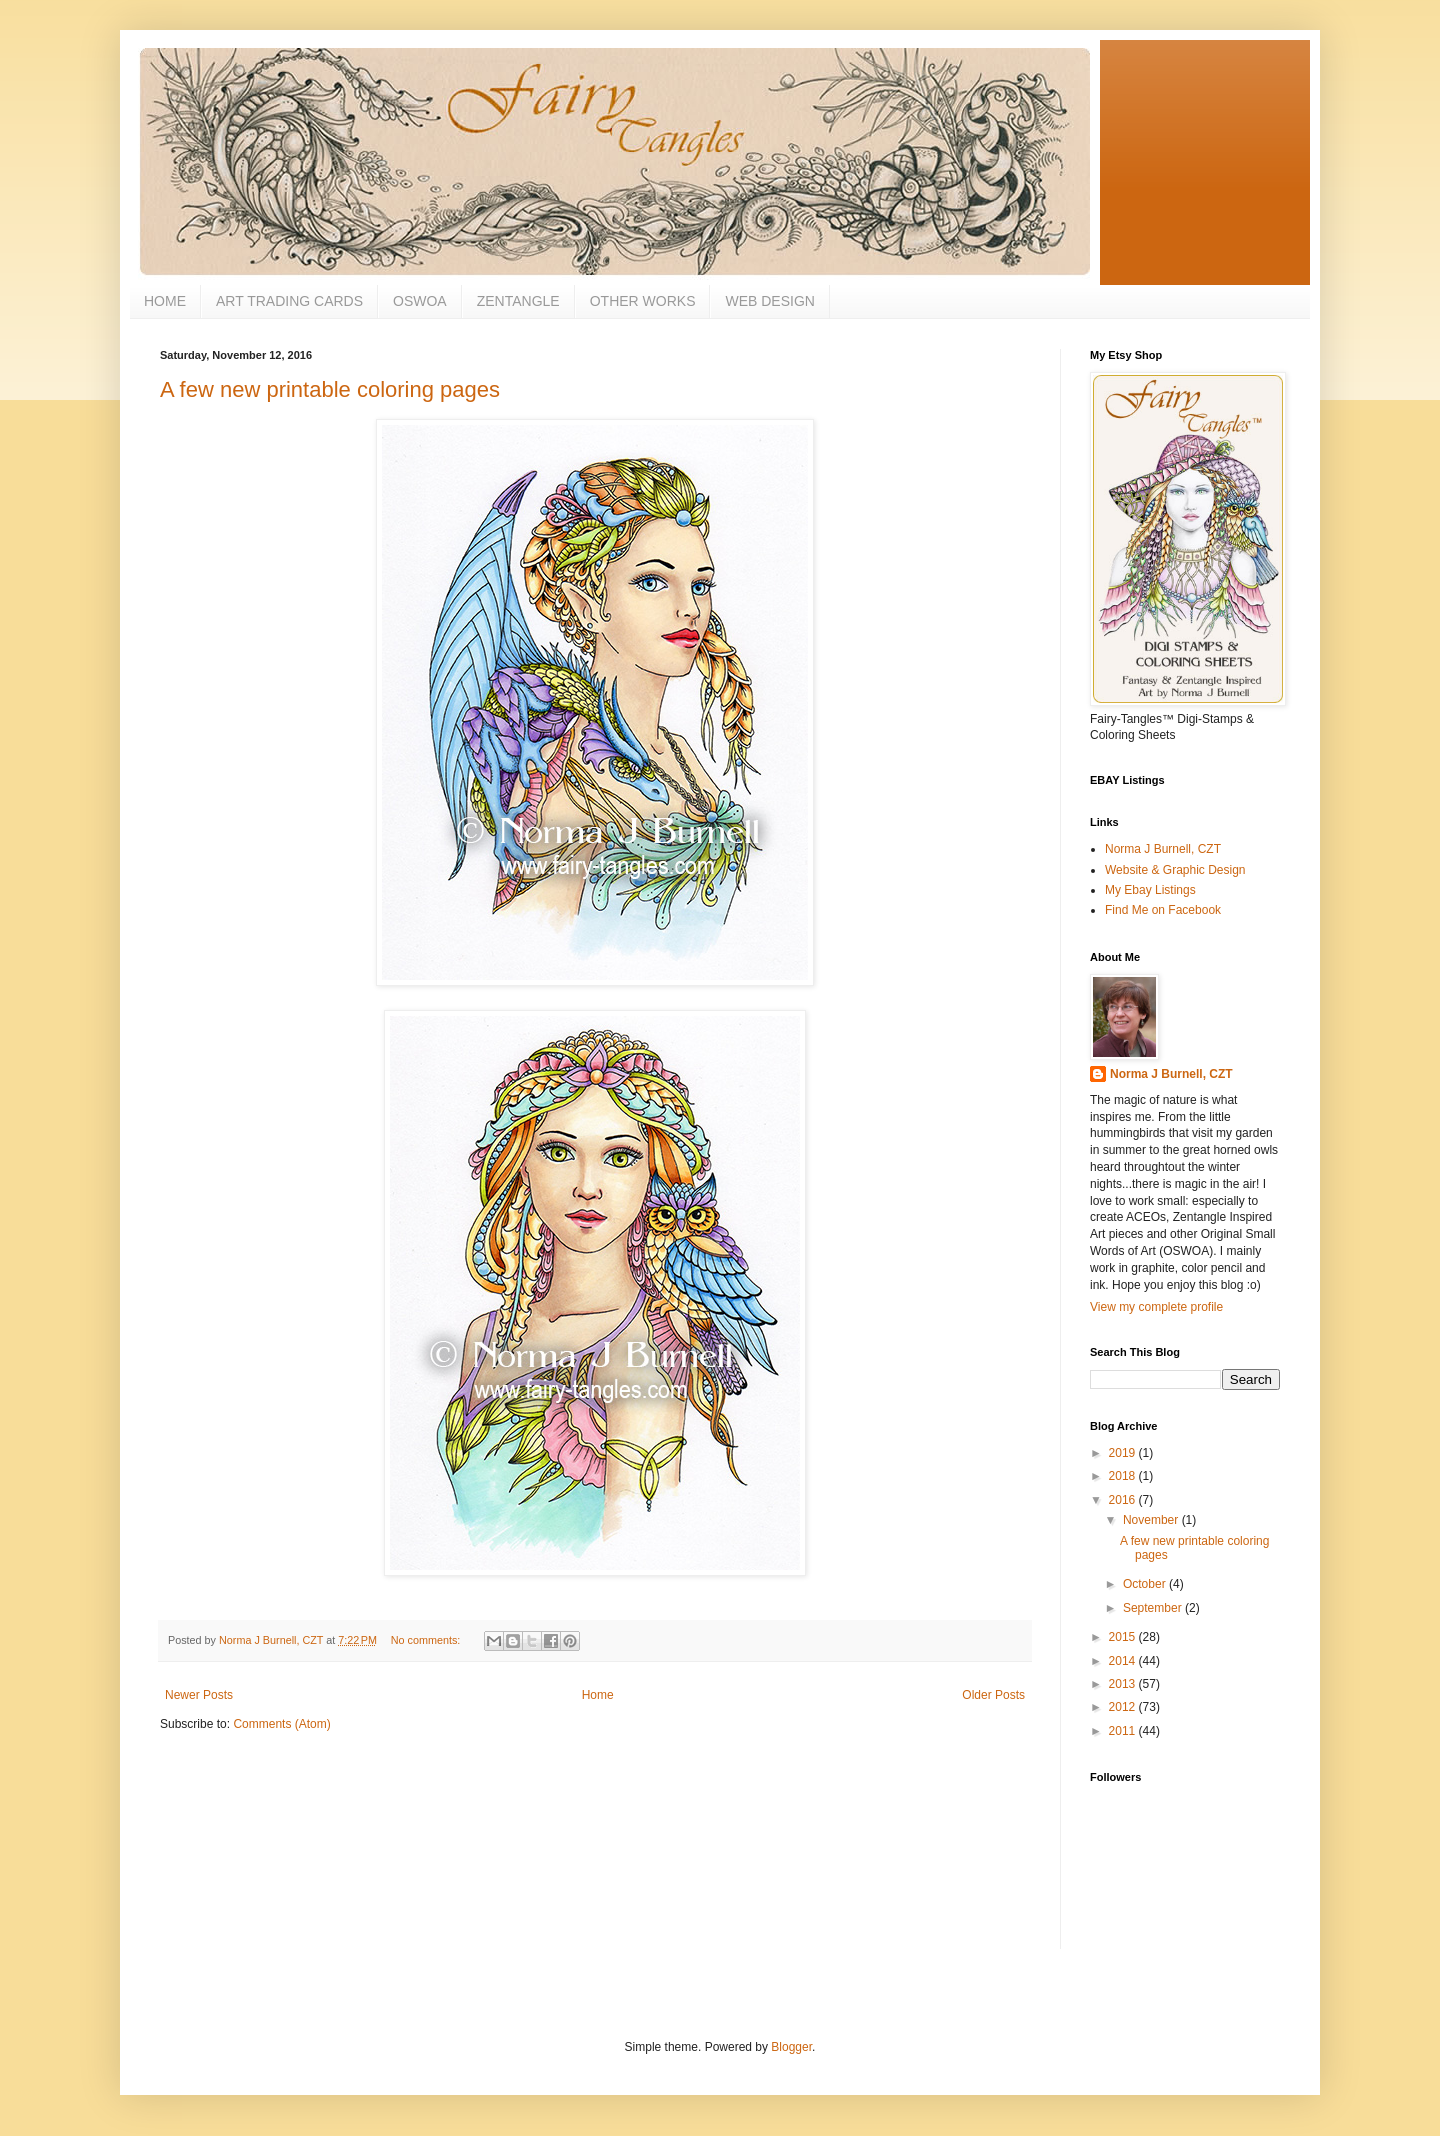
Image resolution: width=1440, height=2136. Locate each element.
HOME (165, 301)
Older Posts (993, 1695)
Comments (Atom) (281, 1724)
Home (598, 1695)
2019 (1124, 1453)
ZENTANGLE (518, 301)
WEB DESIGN (769, 301)
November (1152, 1520)
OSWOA (420, 301)
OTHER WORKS (643, 301)
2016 (1124, 1500)
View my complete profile (1156, 1307)
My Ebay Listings (1150, 890)
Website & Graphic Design (1175, 870)
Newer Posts (199, 1695)
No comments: (427, 1640)
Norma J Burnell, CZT (1163, 849)
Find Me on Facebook (1163, 910)
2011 (1124, 1731)
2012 (1124, 1707)
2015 (1124, 1637)
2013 (1124, 1684)
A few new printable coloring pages (330, 389)
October (1146, 1584)
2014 (1124, 1661)
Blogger (791, 2047)
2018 (1124, 1476)
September (1154, 1608)
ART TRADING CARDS (289, 301)
